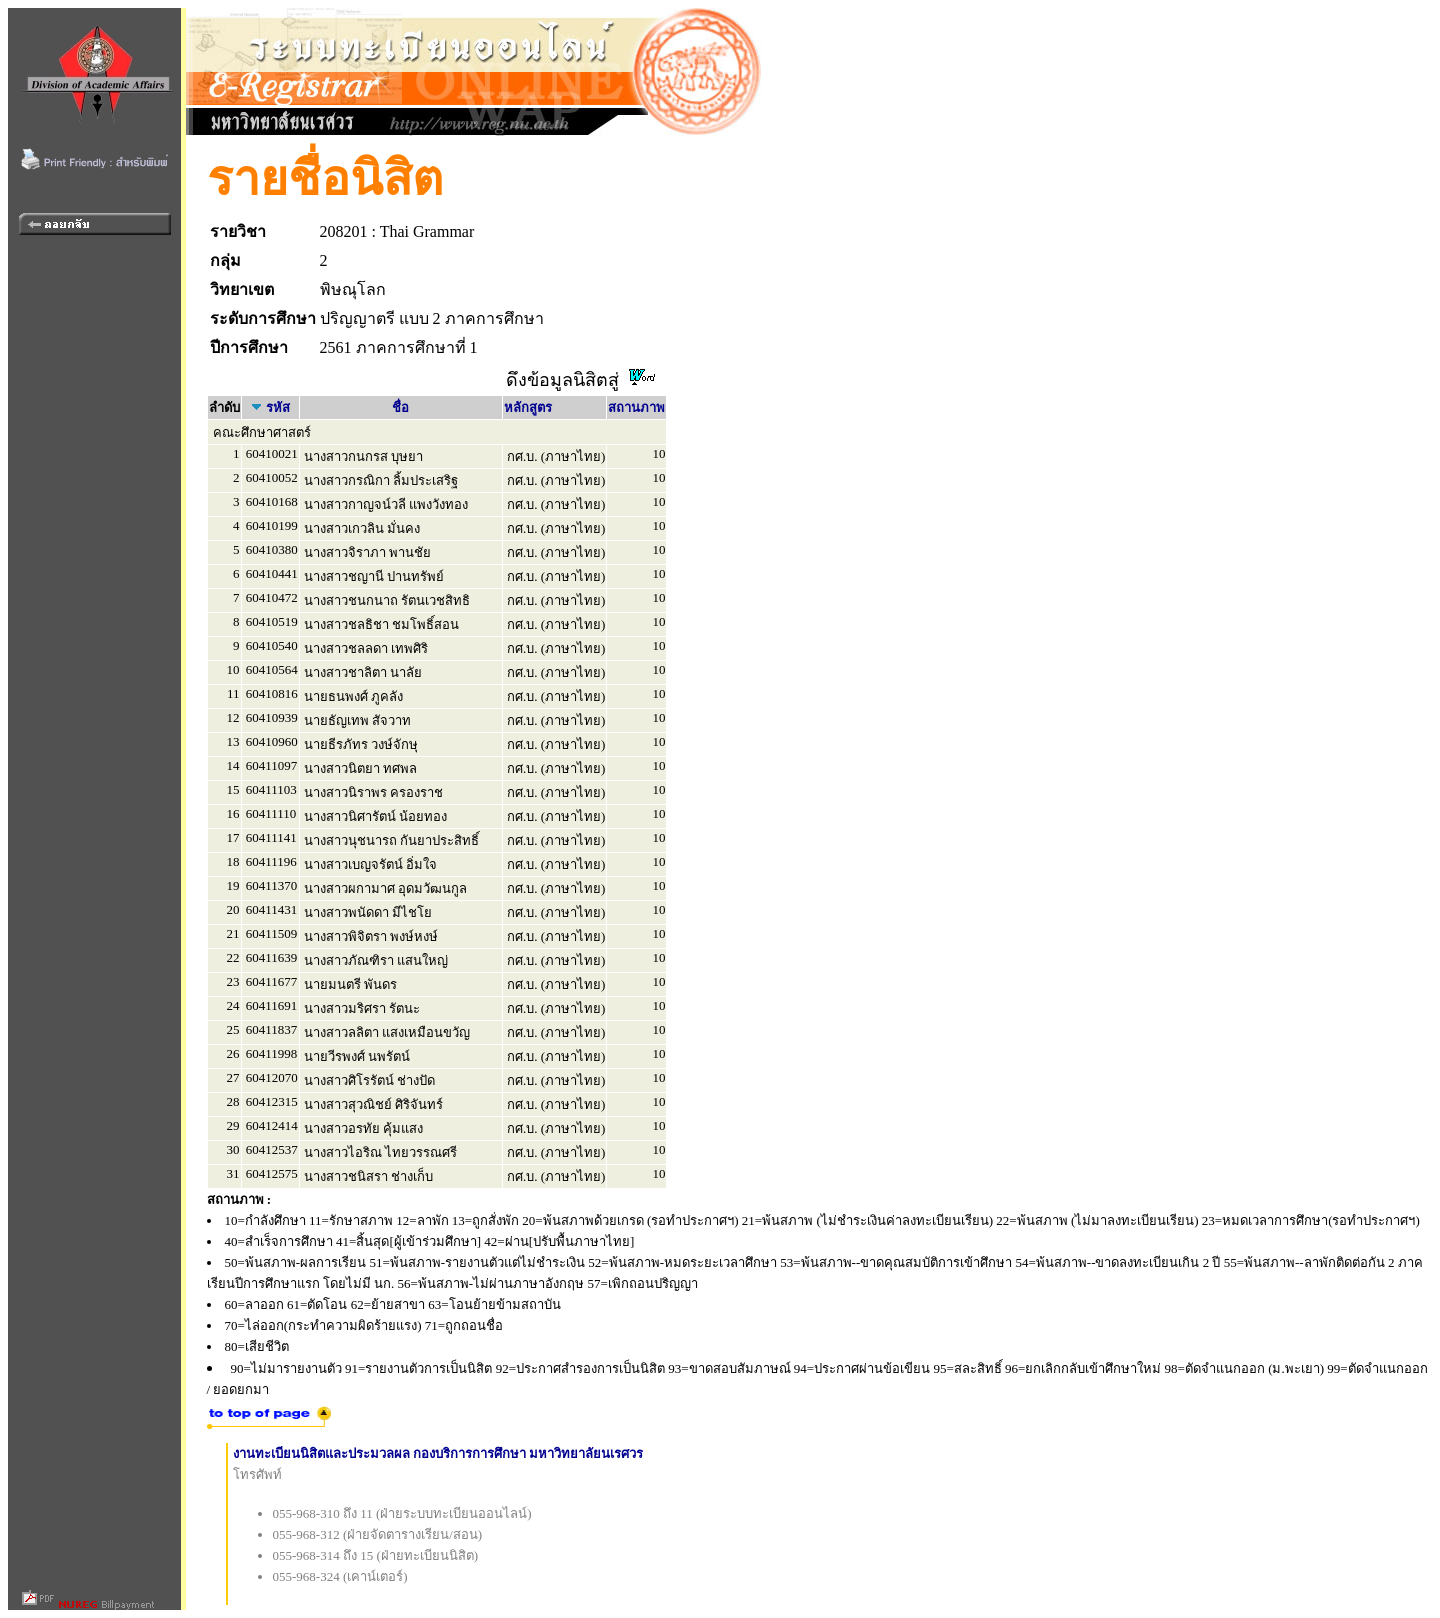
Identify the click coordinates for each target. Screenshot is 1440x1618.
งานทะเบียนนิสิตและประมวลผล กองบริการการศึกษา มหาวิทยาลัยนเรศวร (438, 1453)
